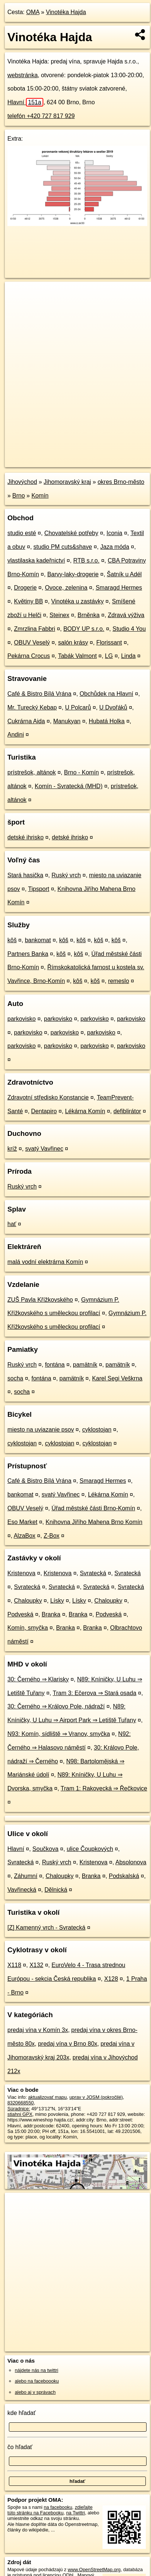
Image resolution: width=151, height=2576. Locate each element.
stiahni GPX (20, 2114)
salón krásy (73, 642)
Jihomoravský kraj (67, 482)
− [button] (17, 305)
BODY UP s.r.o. (83, 629)
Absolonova (131, 1862)
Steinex (59, 615)
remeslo (118, 981)
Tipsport (38, 889)
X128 (111, 1979)
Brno (18, 495)
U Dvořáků (113, 707)
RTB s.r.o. (86, 560)
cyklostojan (96, 1429)
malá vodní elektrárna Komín (45, 1262)
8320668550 (20, 2102)
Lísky (57, 1600)
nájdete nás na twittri (36, 2370)
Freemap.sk (97, 455)
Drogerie (25, 587)
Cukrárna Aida (26, 721)
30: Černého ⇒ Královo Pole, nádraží (56, 1706)
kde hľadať (21, 2413)
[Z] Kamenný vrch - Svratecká (46, 1927)
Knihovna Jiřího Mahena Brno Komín (94, 1522)
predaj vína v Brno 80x (67, 2044)
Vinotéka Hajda (66, 12)
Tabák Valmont (77, 656)
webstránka (22, 75)
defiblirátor (127, 1111)
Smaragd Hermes (118, 587)
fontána (54, 1364)
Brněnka (88, 615)
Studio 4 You (129, 629)
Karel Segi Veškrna (117, 1378)
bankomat (38, 940)
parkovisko (21, 1019)
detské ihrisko (25, 837)
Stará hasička (25, 875)
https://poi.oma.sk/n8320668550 (38, 461)
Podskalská (124, 1876)
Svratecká (93, 1573)
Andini (15, 734)
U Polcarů (78, 707)
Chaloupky (28, 1600)
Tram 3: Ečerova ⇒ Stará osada (94, 1693)
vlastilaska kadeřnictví (36, 560)
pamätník (85, 1364)
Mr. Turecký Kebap (32, 707)
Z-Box (52, 1536)
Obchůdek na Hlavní (106, 694)
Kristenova (21, 1573)
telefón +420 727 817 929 (41, 116)
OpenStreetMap (59, 455)
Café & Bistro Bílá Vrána (39, 694)
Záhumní (25, 1876)
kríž (12, 1149)
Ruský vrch (66, 875)
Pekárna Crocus (28, 656)
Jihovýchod (22, 482)
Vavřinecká (21, 1890)
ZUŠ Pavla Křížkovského (40, 1300)
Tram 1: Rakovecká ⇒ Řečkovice (104, 1788)
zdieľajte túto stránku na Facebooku (50, 2510)
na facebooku (58, 2507)
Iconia (115, 533)
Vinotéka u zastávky (77, 601)
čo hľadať (20, 2447)
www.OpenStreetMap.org (94, 2569)
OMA (33, 12)
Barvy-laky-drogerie (73, 574)
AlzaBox (25, 1536)
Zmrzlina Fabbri (34, 629)
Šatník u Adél (124, 574)
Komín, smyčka (27, 1628)
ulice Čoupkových (90, 1849)
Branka (51, 1614)
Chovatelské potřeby (71, 533)
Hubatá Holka (107, 721)
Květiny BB (28, 601)
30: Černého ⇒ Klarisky (38, 1679)
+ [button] (17, 294)
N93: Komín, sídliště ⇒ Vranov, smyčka (58, 1734)
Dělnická (55, 1890)
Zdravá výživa (126, 615)
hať (11, 1224)
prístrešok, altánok (31, 772)
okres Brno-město (121, 482)
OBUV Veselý (32, 642)
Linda (128, 656)
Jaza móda (114, 547)
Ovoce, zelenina (66, 587)
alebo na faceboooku (37, 2381)
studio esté (21, 533)
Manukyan (67, 721)
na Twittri (75, 2513)
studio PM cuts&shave (62, 547)
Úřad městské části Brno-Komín (93, 1508)
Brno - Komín (81, 772)
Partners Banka (27, 954)
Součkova (45, 1849)
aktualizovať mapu (47, 2097)
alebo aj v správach (35, 2392)
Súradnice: (18, 2108)
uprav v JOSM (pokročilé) (96, 2097)
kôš (12, 940)
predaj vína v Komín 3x (37, 2030)
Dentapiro (44, 1111)
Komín (39, 495)
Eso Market (22, 1522)
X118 (14, 1965)
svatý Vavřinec (44, 1149)
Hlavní (25, 102)
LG (109, 656)
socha (15, 1378)
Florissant (109, 642)
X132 (36, 1965)
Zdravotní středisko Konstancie (48, 1097)
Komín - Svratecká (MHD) (69, 786)
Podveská (20, 1614)
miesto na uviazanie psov (40, 1429)
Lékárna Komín (85, 1111)
